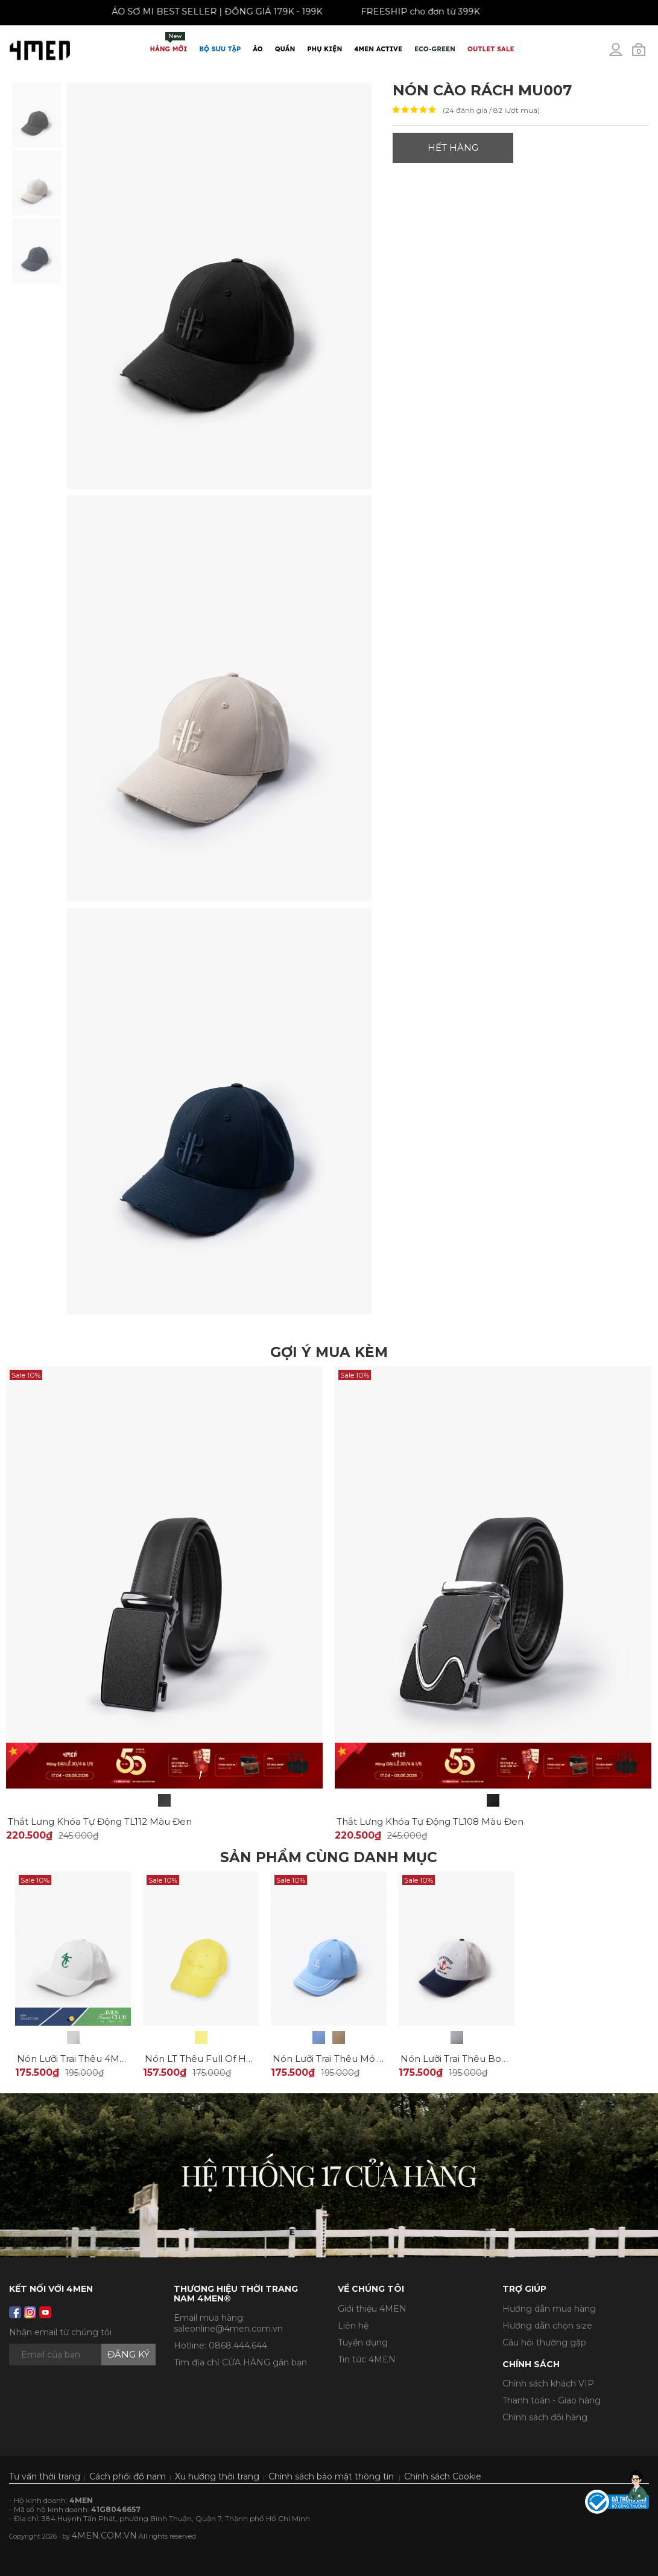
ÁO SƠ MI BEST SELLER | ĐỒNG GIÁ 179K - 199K (205, 11)
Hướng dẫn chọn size (547, 2325)
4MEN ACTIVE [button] (378, 49)
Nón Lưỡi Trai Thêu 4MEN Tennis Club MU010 (120, 2058)
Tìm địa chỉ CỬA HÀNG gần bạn (240, 2362)
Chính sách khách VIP (548, 2383)
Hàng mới (169, 42)
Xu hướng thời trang (217, 2476)
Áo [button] (257, 49)
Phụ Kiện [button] (324, 49)
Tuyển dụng (363, 2342)
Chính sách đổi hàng (544, 2417)
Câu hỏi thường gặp (544, 2342)
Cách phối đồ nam (127, 2476)
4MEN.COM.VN (104, 2535)
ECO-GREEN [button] (434, 49)
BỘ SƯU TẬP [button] (220, 49)
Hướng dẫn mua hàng (549, 2308)
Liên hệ (353, 2325)
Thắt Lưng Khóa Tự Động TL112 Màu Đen (100, 1821)
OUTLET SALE (490, 49)
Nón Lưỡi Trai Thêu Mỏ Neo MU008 (353, 2058)
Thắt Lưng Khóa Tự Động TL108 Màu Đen (430, 1821)
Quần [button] (285, 49)
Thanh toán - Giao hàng (551, 2400)
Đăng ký (128, 2354)
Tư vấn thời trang (44, 2476)
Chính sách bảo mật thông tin (331, 2476)
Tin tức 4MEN (367, 2359)
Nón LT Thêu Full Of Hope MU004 (223, 2058)
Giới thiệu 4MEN (372, 2308)
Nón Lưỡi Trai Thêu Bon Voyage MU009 (490, 2058)
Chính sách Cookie (442, 2476)
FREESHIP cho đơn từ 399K (408, 11)
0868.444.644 (238, 2345)
